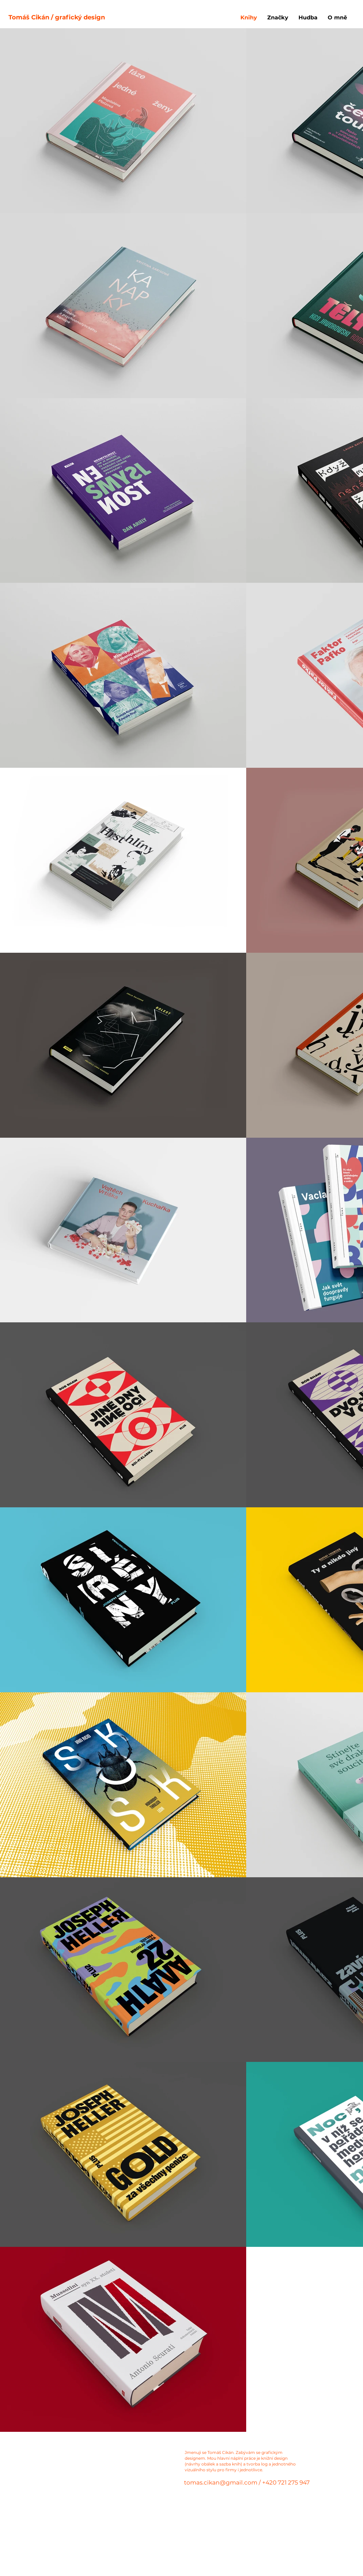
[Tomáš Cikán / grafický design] (180, 17)
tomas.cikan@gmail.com (220, 2482)
